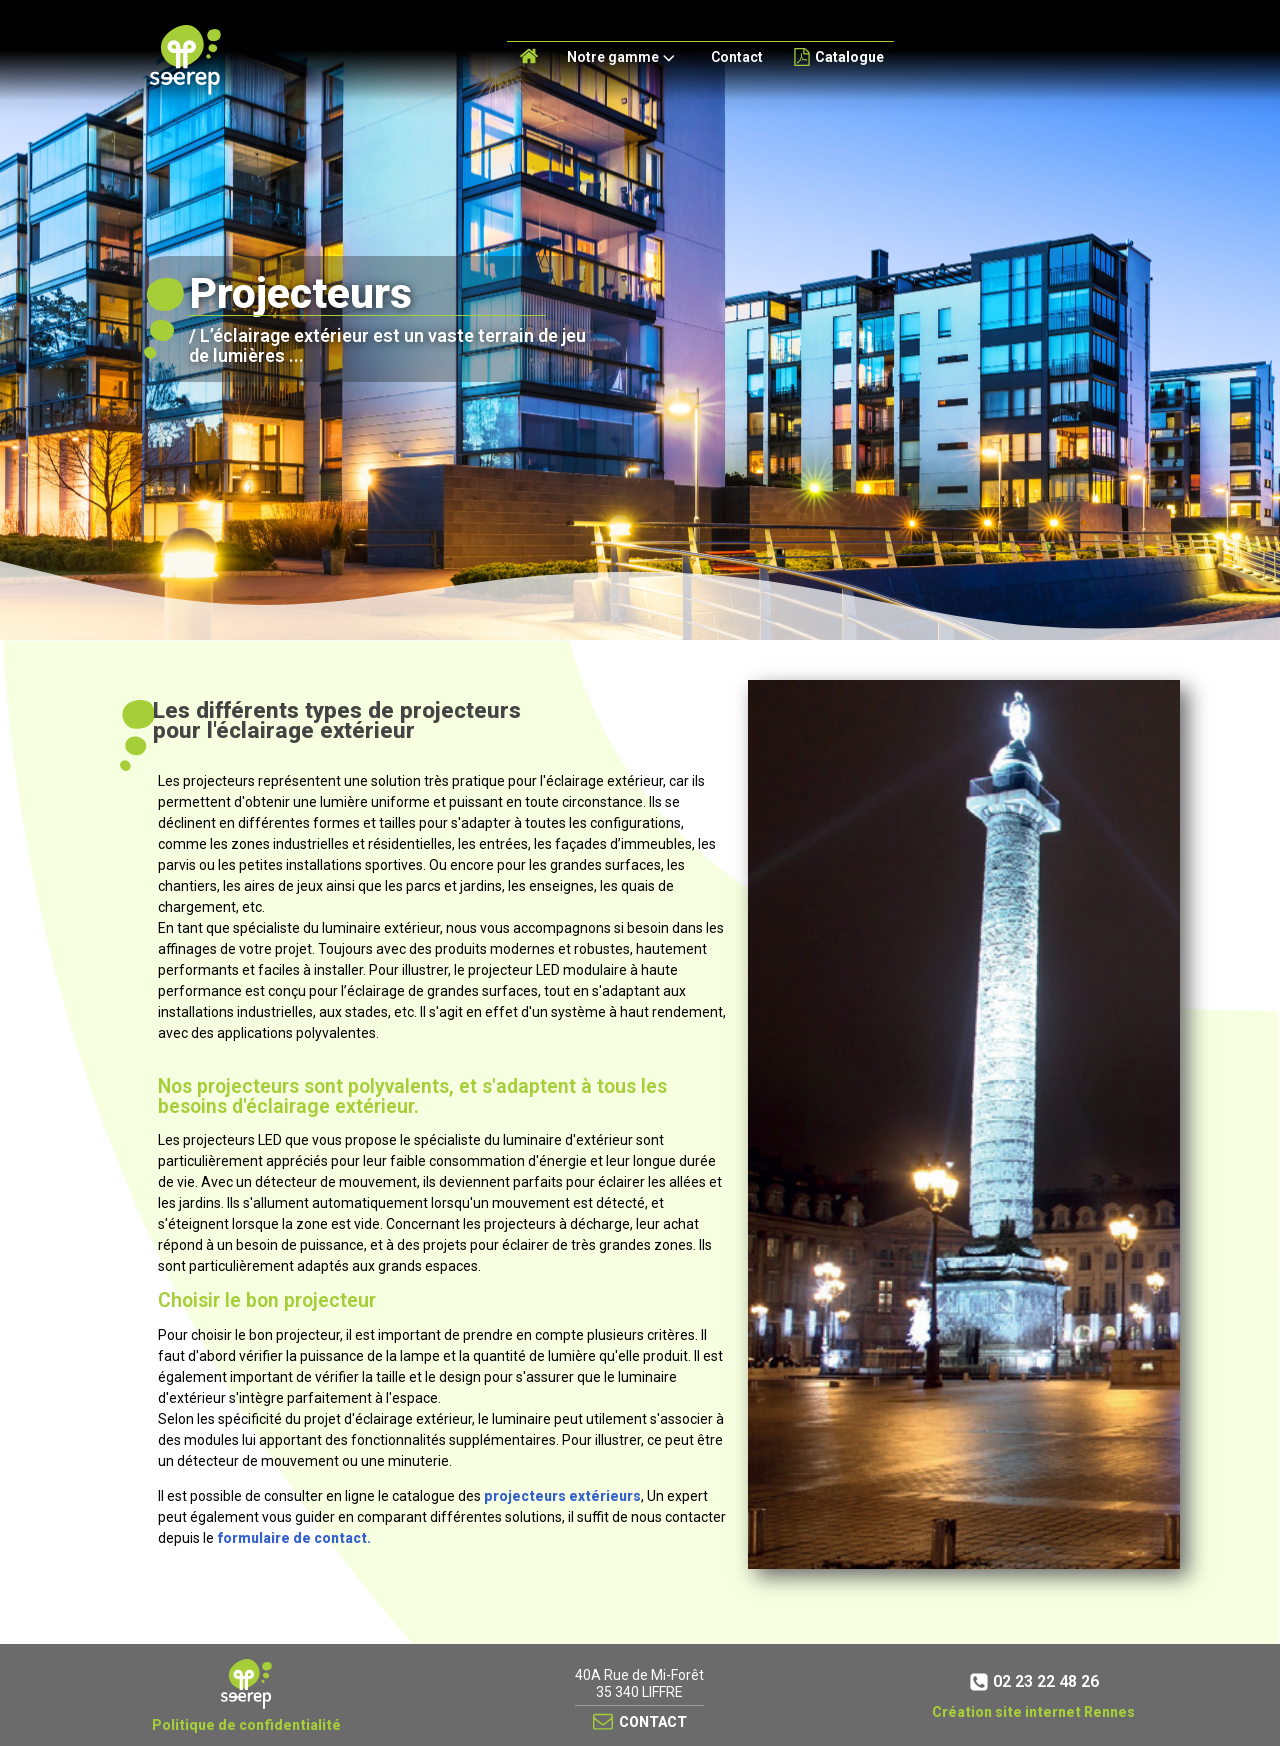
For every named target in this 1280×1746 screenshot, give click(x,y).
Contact (737, 57)
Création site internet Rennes (1033, 1712)
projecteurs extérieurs (562, 1496)
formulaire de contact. (294, 1538)
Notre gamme (623, 58)
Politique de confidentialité (246, 1725)
